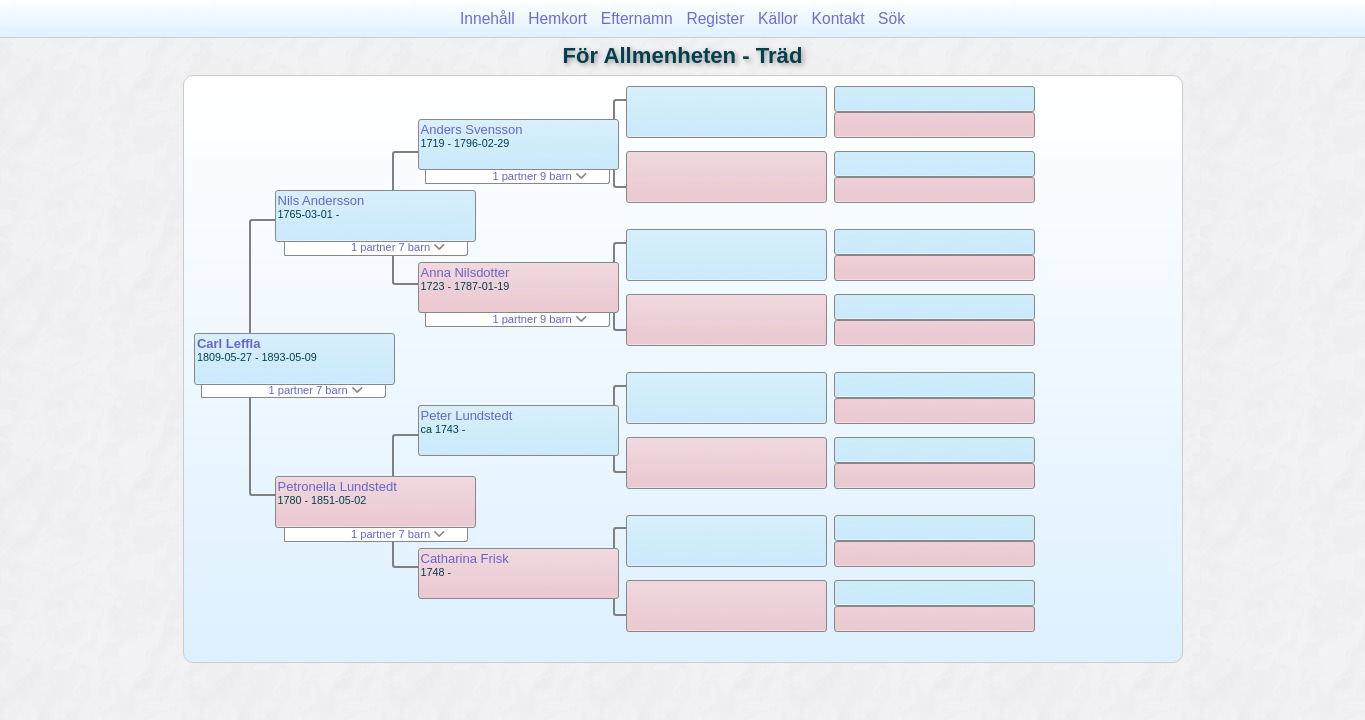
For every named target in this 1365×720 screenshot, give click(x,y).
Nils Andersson (321, 200)
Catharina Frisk (465, 558)
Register (715, 18)
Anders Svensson (472, 129)
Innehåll (487, 18)
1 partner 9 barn (539, 176)
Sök (891, 18)
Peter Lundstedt (467, 415)
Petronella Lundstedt (337, 486)
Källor (778, 18)
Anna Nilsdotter (465, 272)
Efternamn (637, 18)
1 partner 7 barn (315, 390)
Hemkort (557, 18)
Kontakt (838, 18)
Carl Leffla (229, 343)
